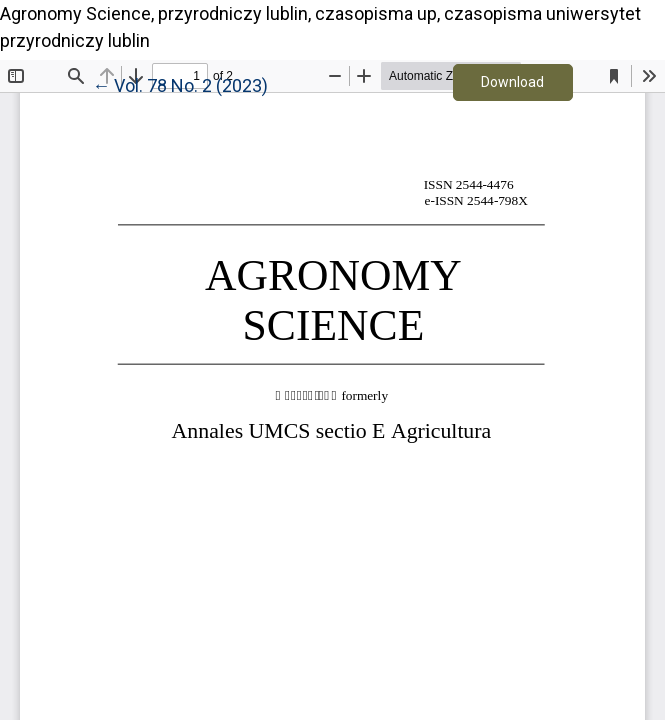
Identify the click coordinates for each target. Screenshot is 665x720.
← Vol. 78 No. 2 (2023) (180, 84)
